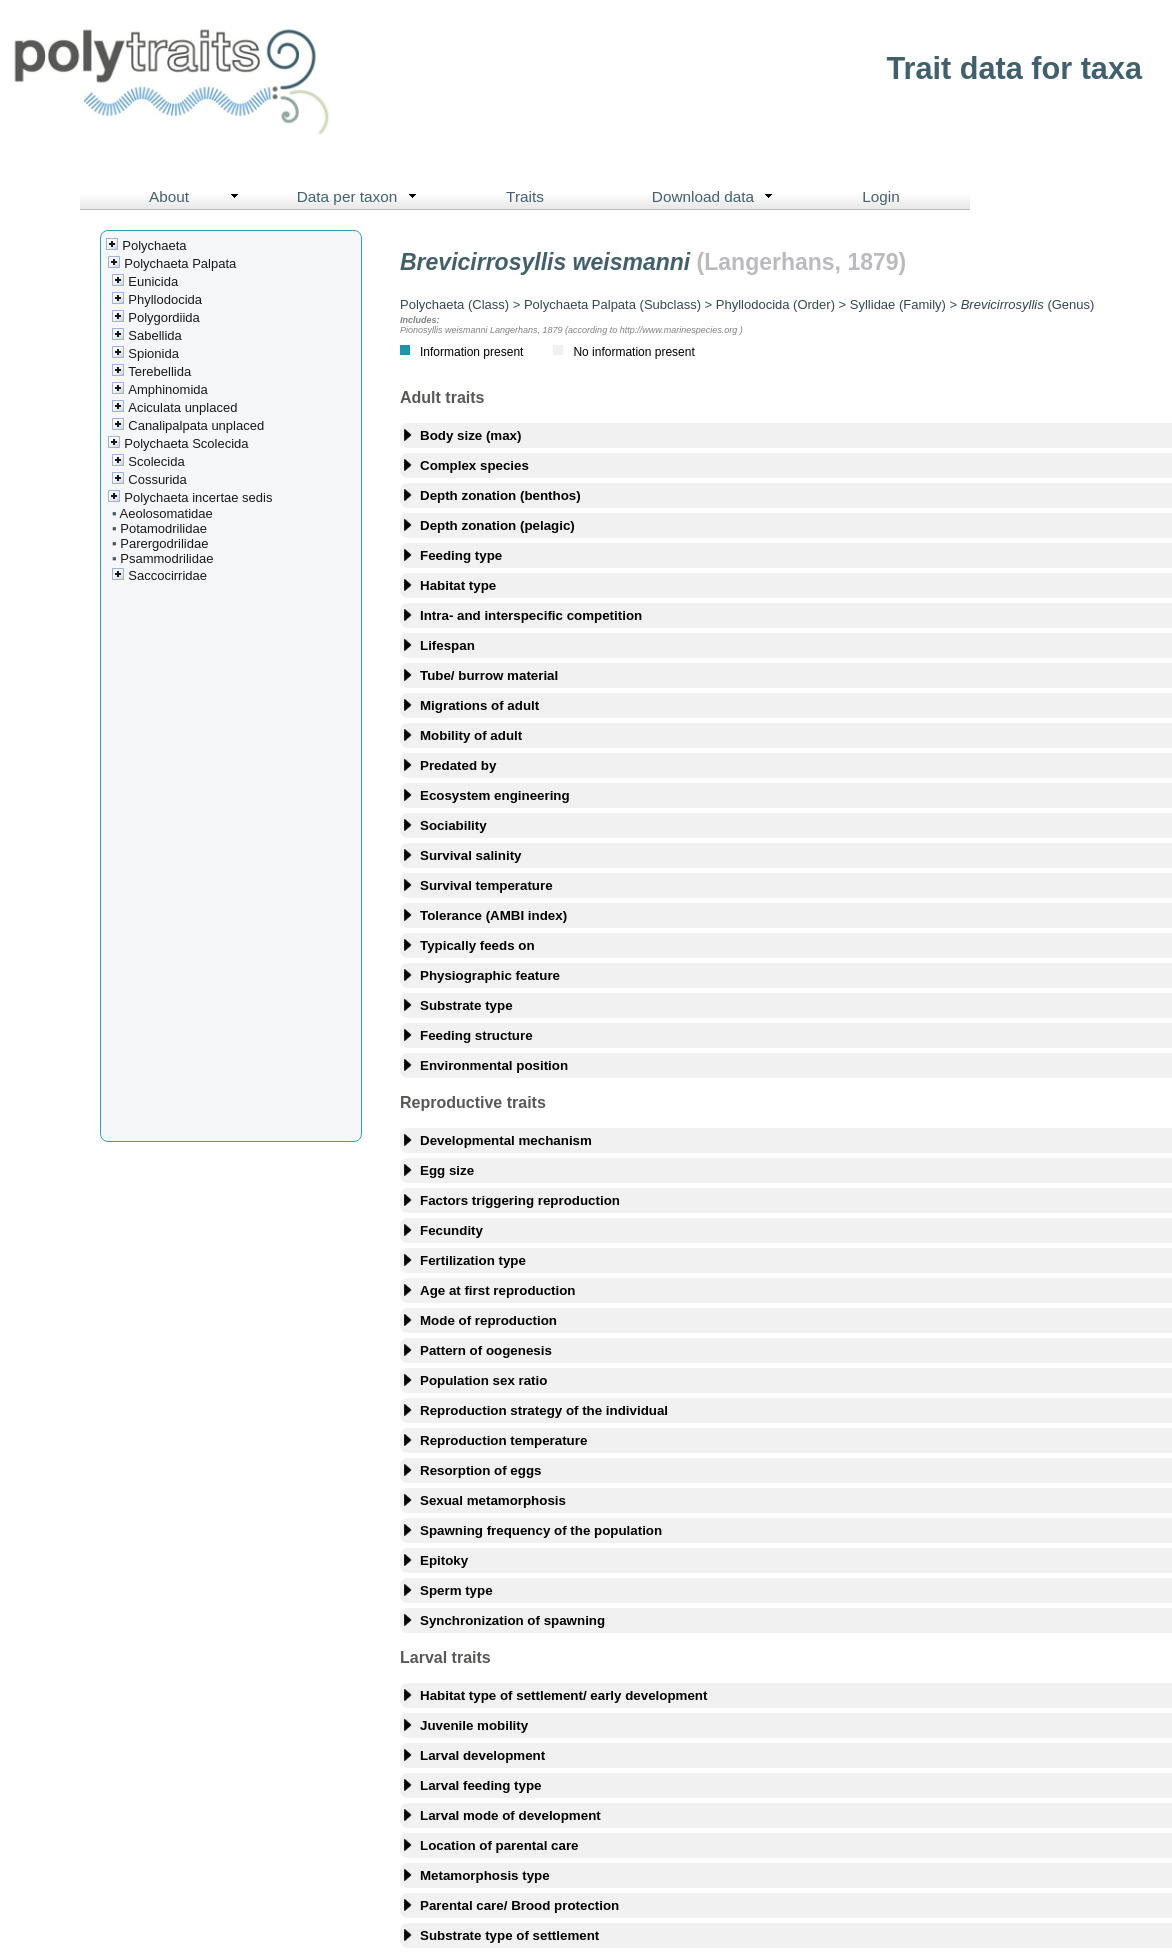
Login (881, 196)
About (198, 197)
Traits (525, 196)
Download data (717, 197)
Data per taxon (361, 197)
